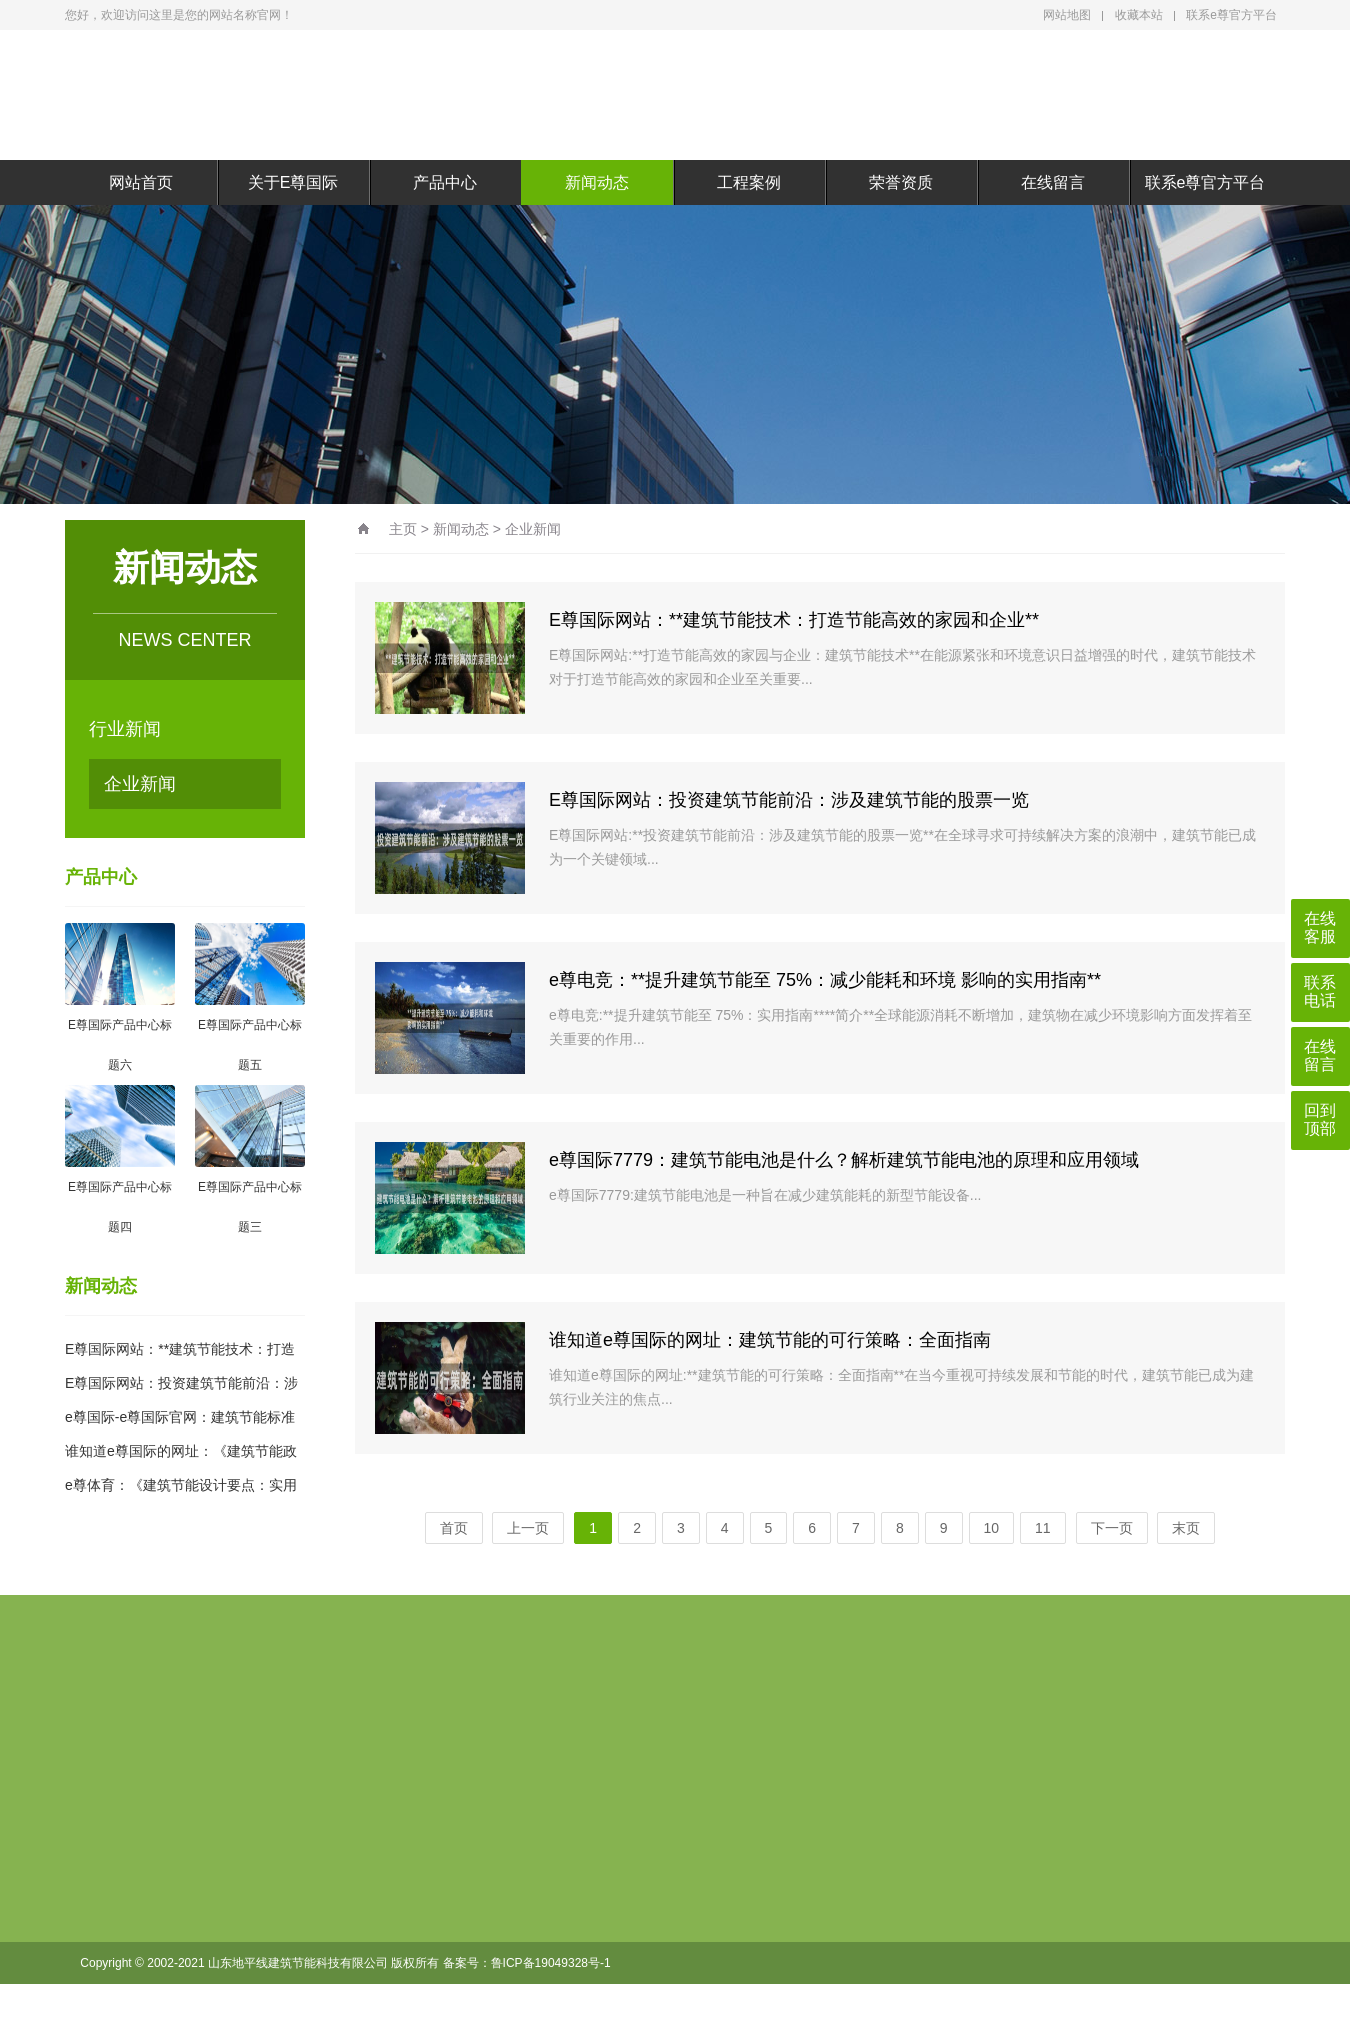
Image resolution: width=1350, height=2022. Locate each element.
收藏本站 (1139, 15)
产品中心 (445, 182)
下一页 (1112, 1528)
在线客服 (1320, 927)
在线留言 (1053, 182)
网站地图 (1067, 15)
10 (992, 1528)
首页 (454, 1528)
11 (1043, 1528)
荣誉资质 (901, 182)
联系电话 (1320, 991)
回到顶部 (1320, 1119)
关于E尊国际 (293, 182)
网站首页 (141, 182)
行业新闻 (125, 729)
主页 (403, 529)
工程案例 (749, 182)
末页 (1186, 1528)
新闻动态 (597, 182)
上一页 (528, 1528)
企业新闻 (140, 784)
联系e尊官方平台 (1231, 15)
